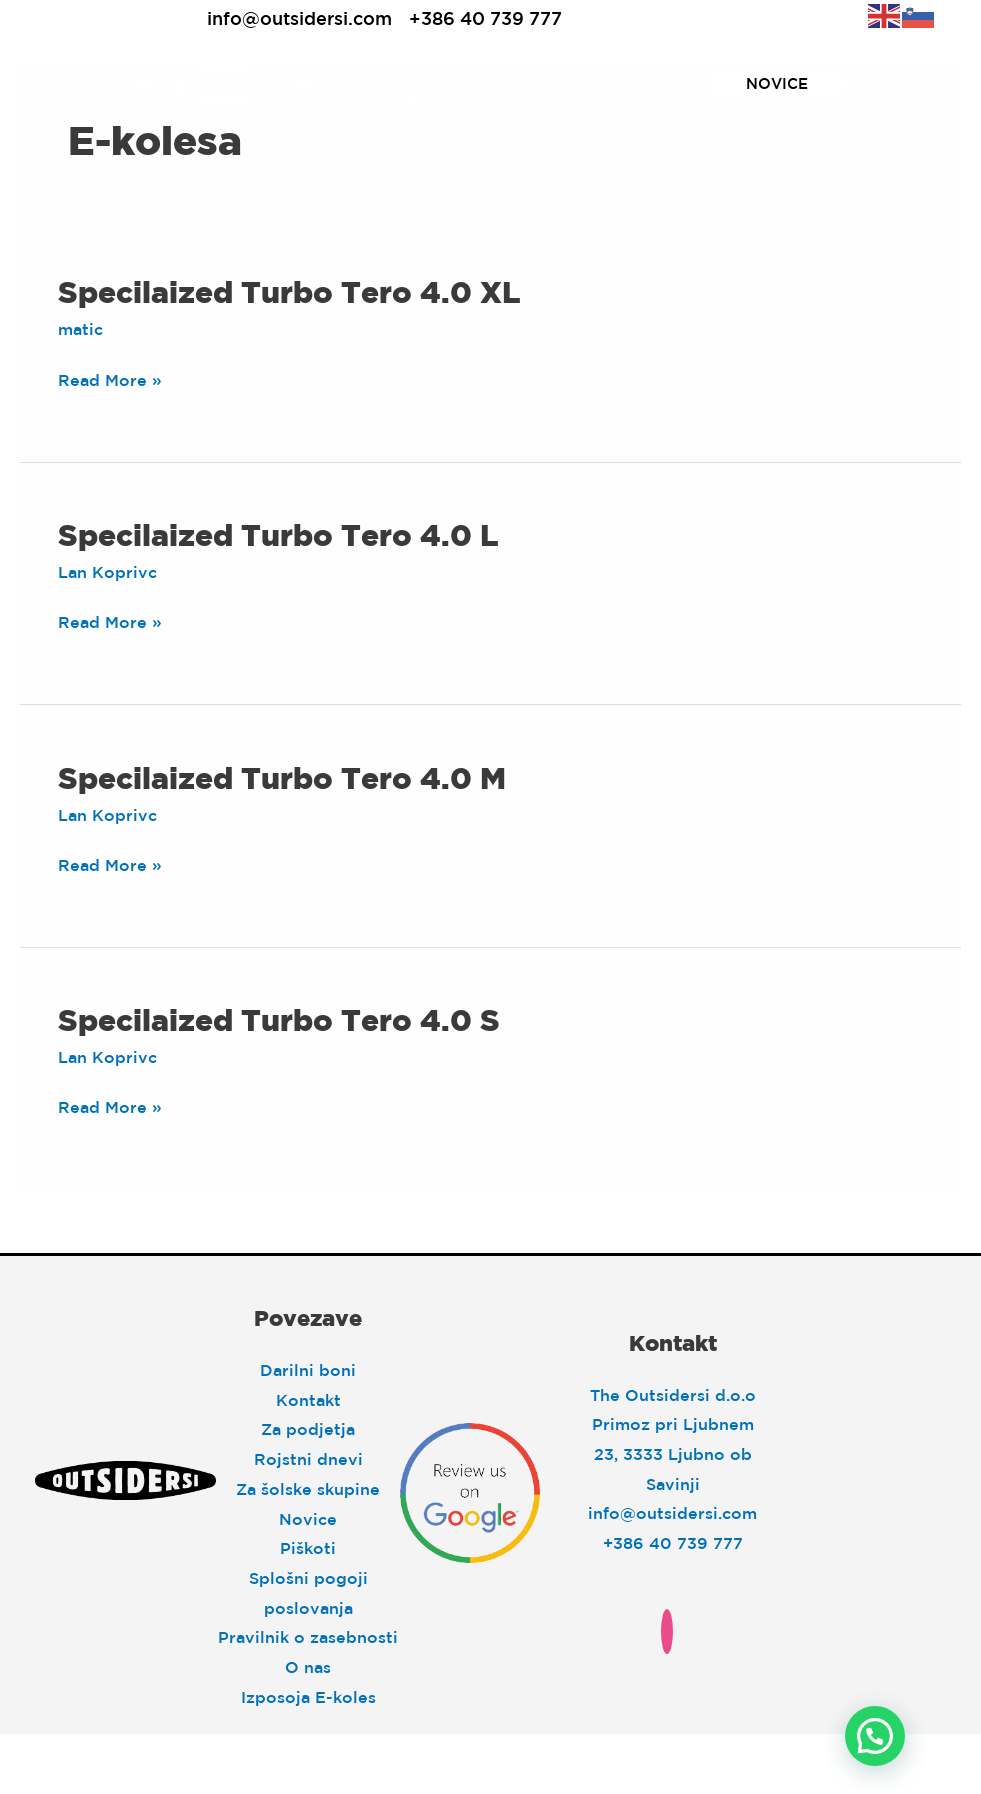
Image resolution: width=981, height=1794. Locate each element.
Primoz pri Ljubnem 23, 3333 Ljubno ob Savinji (673, 1453)
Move (402, 99)
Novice (308, 1519)
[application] (428, 69)
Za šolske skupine (308, 1489)
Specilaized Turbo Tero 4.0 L (278, 535)
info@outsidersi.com (299, 18)
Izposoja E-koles (308, 1697)
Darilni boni (308, 1370)
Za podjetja (308, 1429)
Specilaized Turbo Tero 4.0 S (279, 1020)
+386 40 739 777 (485, 18)
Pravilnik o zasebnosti (308, 1637)
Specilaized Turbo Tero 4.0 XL (289, 292)
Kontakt (308, 1400)
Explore (609, 69)
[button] (875, 1736)
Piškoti (308, 1548)
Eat (501, 69)
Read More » (110, 381)
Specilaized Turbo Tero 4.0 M (282, 778)
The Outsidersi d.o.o (673, 1395)
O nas (308, 1667)
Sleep (403, 69)
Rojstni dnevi (308, 1459)
